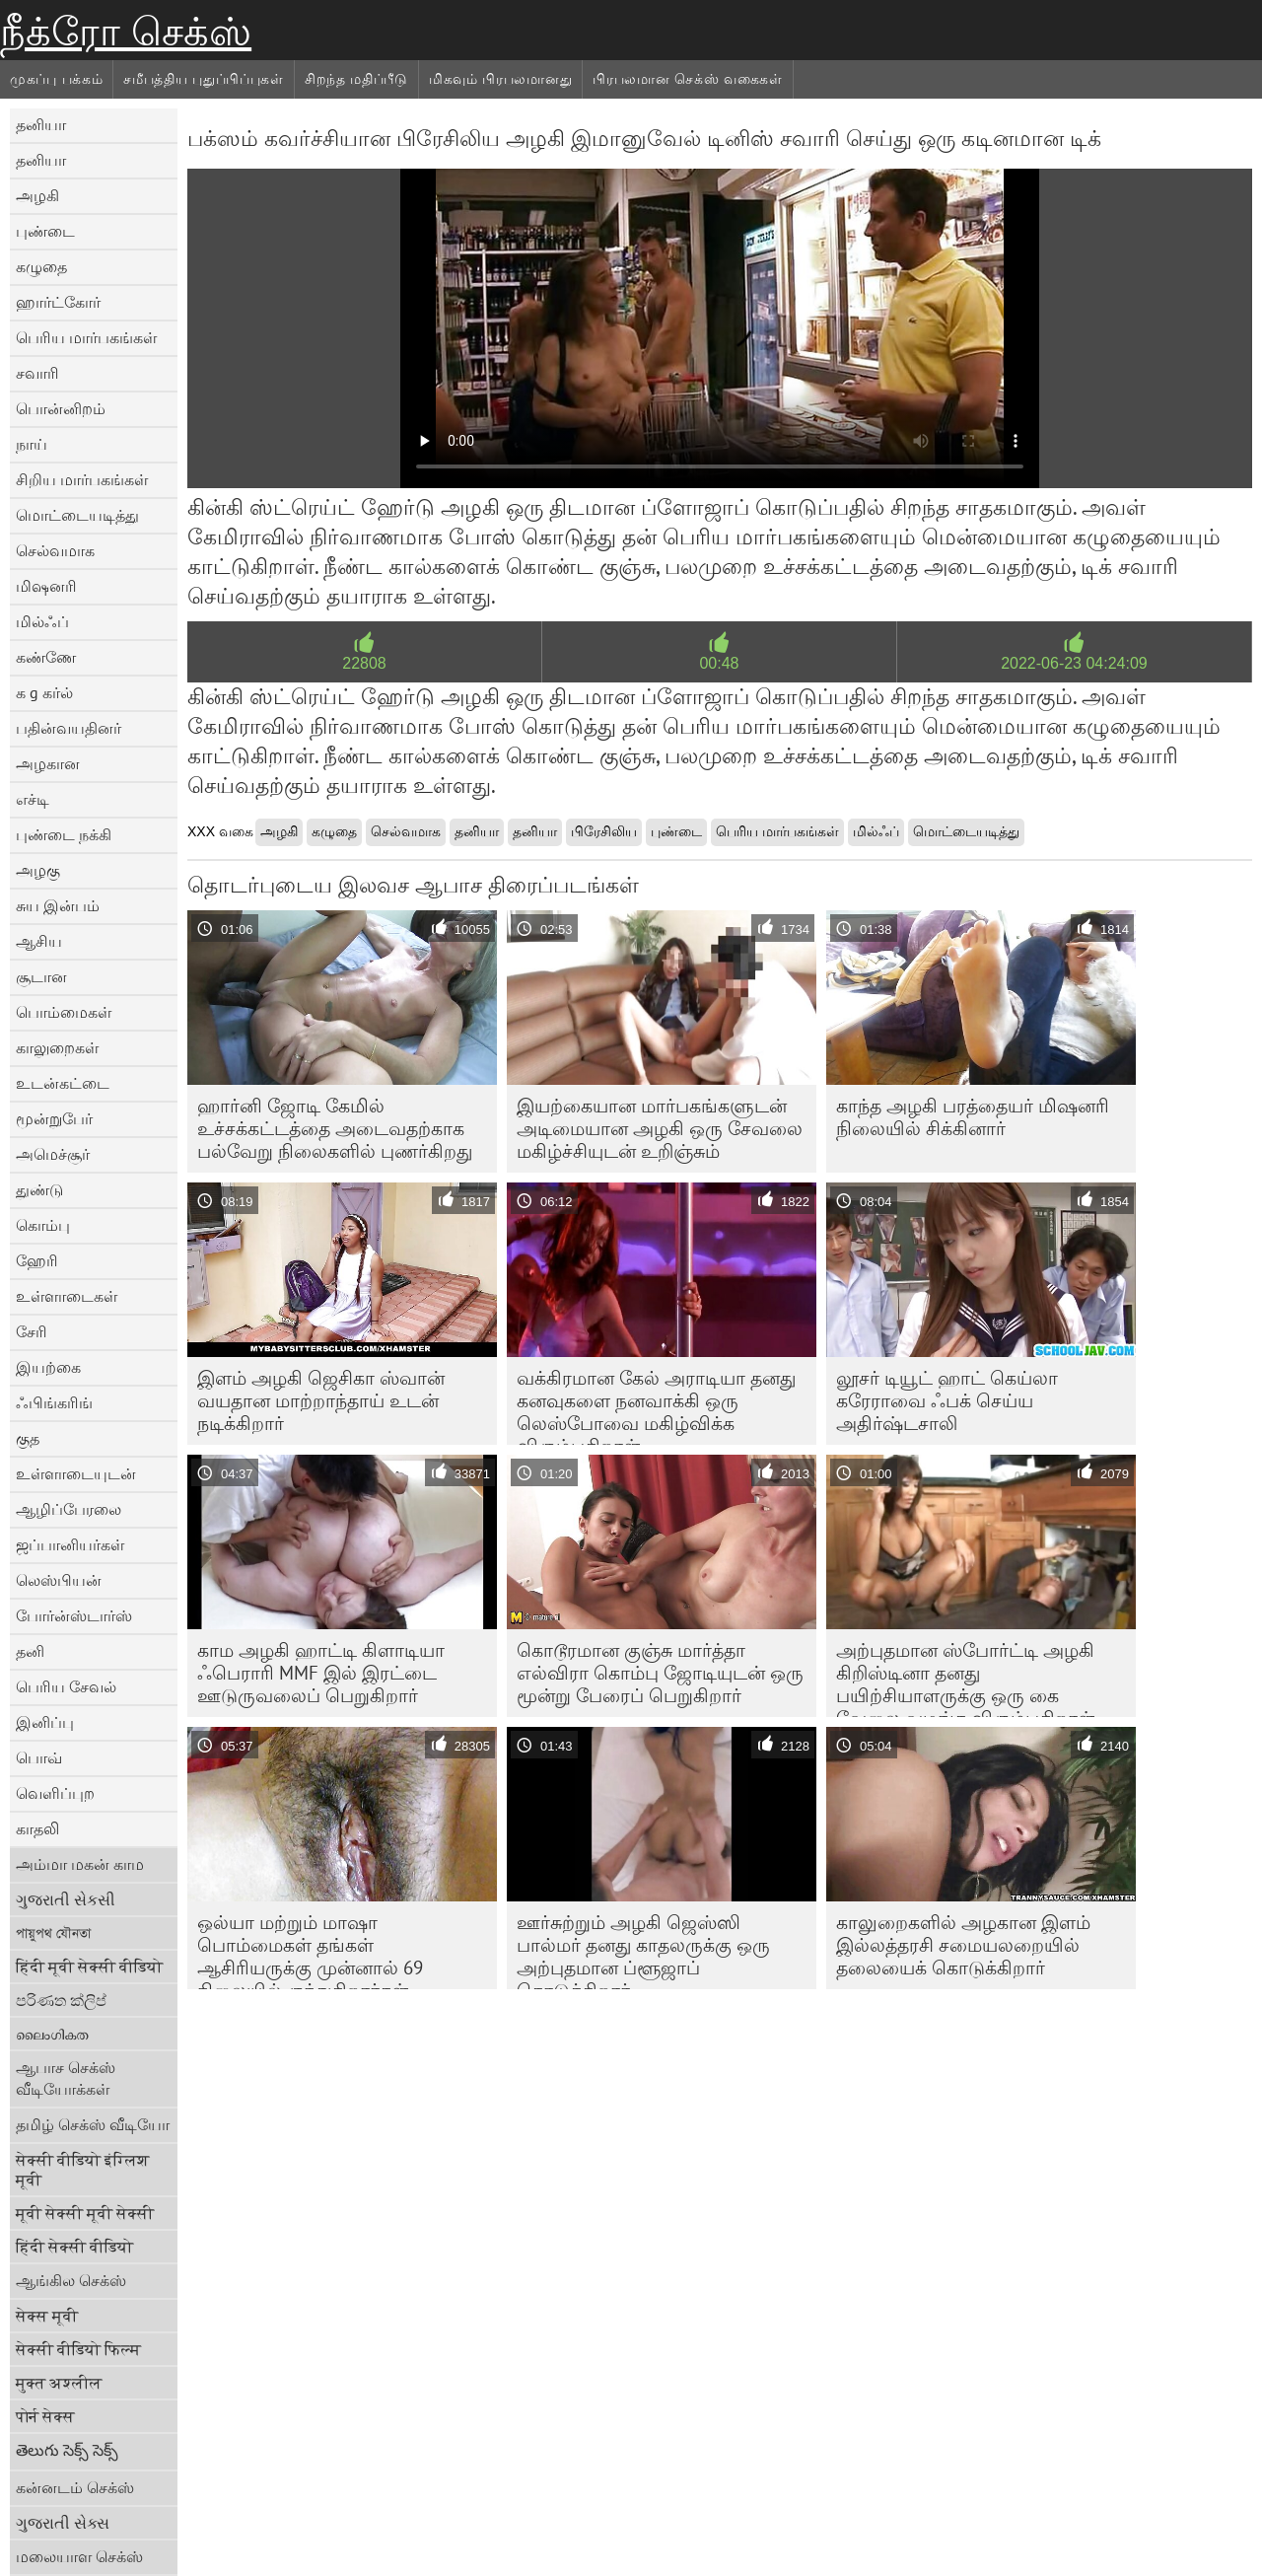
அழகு (38, 870)
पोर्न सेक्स (45, 2416)
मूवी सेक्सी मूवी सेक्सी (85, 2213)
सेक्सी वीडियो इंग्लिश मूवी (83, 2169)
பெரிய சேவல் (66, 1686)
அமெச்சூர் (53, 1154)
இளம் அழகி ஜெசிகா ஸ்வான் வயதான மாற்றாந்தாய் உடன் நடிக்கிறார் (321, 1400)
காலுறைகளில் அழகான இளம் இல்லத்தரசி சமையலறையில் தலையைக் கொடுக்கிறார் (963, 1944)
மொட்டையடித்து (77, 515)
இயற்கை (48, 1367)
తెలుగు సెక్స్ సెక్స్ (67, 2450)
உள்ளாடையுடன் (76, 1473)
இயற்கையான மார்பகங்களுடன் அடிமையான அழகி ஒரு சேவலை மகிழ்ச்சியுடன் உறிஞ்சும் (660, 1128)
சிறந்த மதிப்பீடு (356, 79)
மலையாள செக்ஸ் (79, 2556)
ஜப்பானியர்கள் (70, 1544)
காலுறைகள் (57, 1047)
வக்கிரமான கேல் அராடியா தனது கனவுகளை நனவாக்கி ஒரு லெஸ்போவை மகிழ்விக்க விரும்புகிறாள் (656, 1405)
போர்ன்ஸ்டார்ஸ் (74, 1615)
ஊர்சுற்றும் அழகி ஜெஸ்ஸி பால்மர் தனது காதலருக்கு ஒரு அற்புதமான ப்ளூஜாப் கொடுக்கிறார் (643, 1949)
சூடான (41, 976)
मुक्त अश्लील (59, 2383)
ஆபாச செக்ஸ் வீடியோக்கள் (65, 2078)
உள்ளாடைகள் (66, 1296)
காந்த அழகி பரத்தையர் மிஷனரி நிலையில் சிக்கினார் (972, 1117)
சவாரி (37, 373)
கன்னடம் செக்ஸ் (75, 2487)
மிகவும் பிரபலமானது (500, 79)
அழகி (37, 195)
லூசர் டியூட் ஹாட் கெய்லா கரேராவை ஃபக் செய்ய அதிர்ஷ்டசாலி (947, 1400)
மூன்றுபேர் (54, 1118)
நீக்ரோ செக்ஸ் (125, 31)
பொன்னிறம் (60, 408)
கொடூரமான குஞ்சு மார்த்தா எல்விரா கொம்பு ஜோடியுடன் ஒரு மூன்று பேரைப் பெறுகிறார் (660, 1672)
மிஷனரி (46, 586)
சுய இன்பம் (58, 905)
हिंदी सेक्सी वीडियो (74, 2246)
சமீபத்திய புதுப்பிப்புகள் (203, 79)
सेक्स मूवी (47, 2316)
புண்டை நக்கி (63, 834)
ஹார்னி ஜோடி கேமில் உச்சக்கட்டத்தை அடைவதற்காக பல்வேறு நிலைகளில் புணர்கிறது (334, 1128)
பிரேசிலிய (604, 831)
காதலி (37, 1828)
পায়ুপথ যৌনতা (53, 1933)
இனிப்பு (45, 1722)
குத (27, 1438)
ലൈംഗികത (52, 2033)
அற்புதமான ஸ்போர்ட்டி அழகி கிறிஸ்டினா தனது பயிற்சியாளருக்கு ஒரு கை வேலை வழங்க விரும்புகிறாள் (965, 1677)
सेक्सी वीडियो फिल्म (78, 2349)
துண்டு (39, 1189)
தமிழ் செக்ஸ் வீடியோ (93, 2124)
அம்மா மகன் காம (80, 1864)
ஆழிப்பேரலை (68, 1509)
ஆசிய (39, 941)
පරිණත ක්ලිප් (61, 2000)
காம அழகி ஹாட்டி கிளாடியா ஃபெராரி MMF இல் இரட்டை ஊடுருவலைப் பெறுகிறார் (321, 1672)
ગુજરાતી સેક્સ (62, 2523)
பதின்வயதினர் (68, 728)
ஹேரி (37, 1260)
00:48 (718, 663)
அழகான (48, 763)
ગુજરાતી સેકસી (65, 1899)
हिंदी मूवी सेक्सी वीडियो (89, 1966)
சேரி (31, 1331)
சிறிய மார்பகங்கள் (82, 479)
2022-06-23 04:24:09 (1074, 663)
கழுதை (41, 266)
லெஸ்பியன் (59, 1580)
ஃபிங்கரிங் (54, 1402)
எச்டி (32, 799)
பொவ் (39, 1757)
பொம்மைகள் (63, 1012)
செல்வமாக (55, 550)
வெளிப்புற (55, 1793)
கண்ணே (46, 657)
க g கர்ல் (44, 692)
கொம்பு (43, 1225)
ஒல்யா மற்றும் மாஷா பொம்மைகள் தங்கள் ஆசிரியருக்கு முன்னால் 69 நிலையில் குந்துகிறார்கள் (310, 1949)
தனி (30, 1651)
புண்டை (45, 231)
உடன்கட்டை (62, 1083)
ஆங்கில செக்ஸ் (71, 2280)
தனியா (41, 124)
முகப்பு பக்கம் (56, 79)
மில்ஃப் (42, 621)
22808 (364, 663)
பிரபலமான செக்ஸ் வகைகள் (688, 79)
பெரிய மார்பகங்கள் (86, 337)
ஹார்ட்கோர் (58, 302)
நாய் (31, 444)
